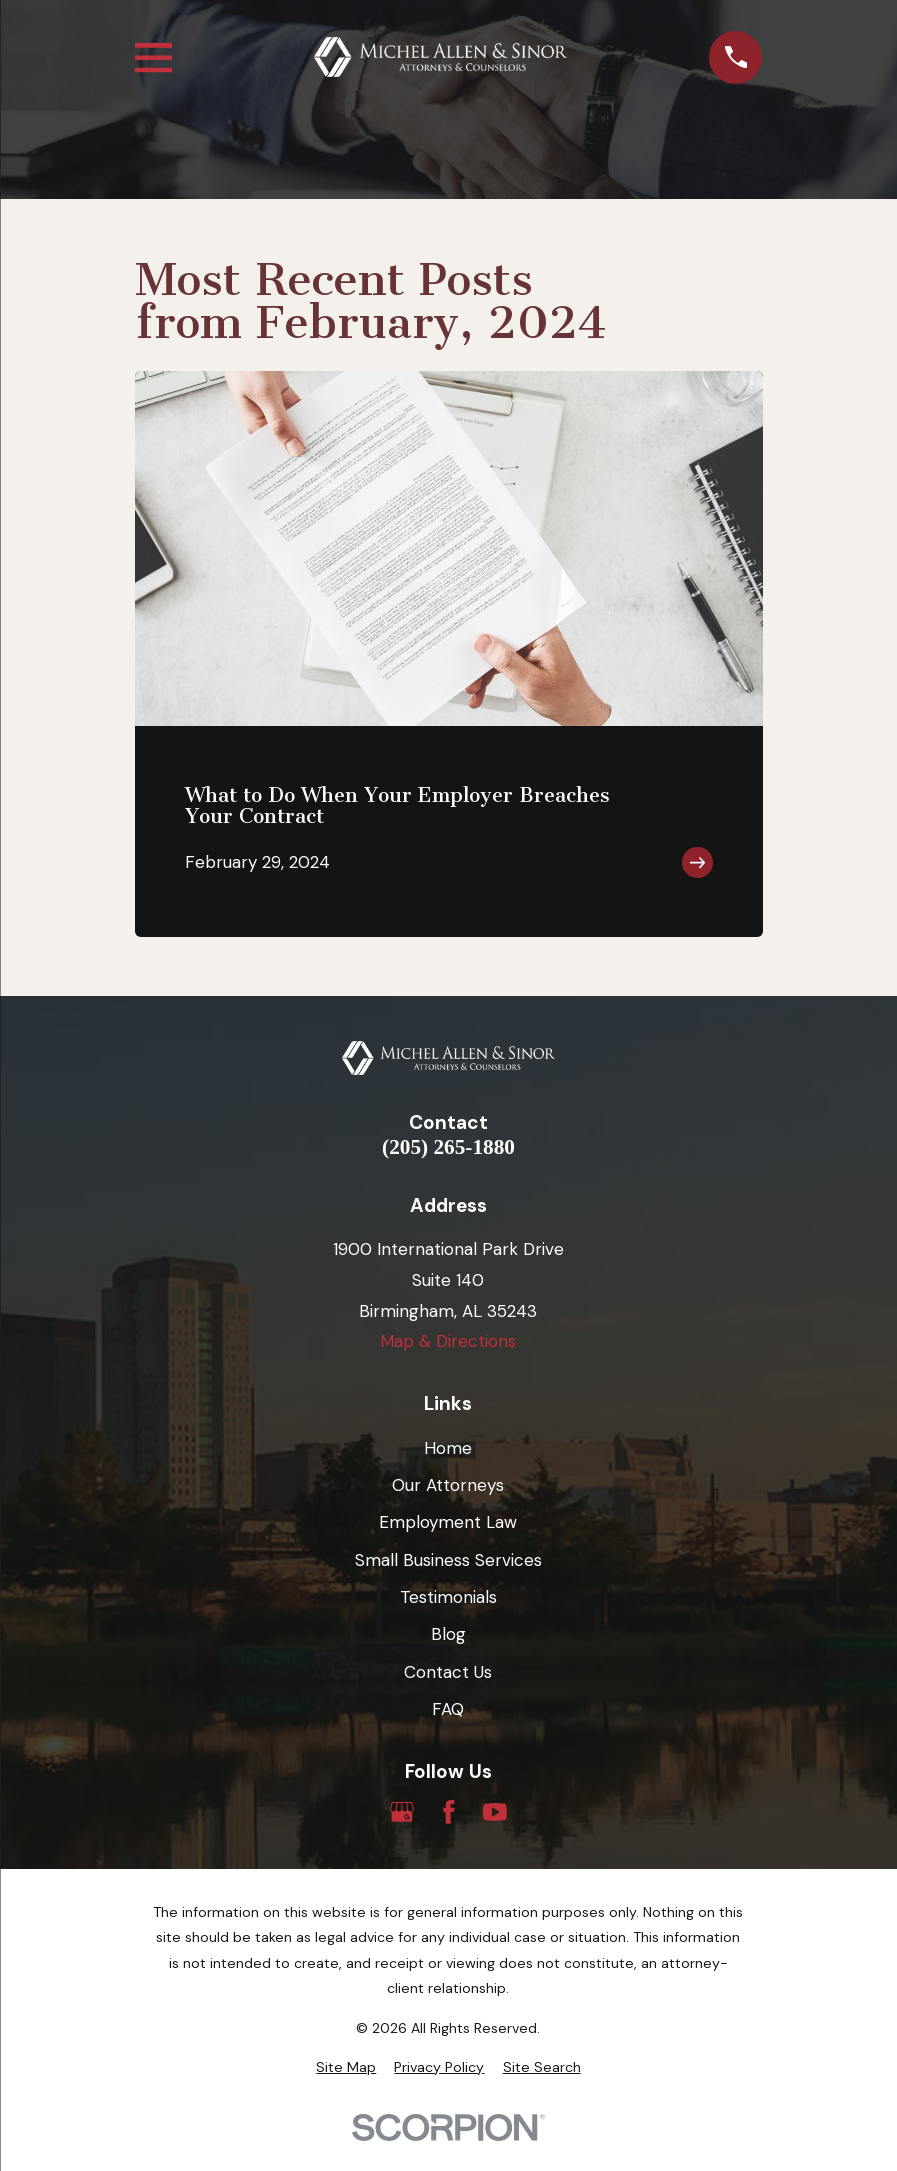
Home (448, 1448)
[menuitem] (346, 2068)
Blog (448, 1634)
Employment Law (448, 1522)
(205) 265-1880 (448, 1147)
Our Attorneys (448, 1485)
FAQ (448, 1709)
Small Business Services (448, 1560)
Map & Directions (448, 1341)
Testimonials (448, 1597)
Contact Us (448, 1672)
